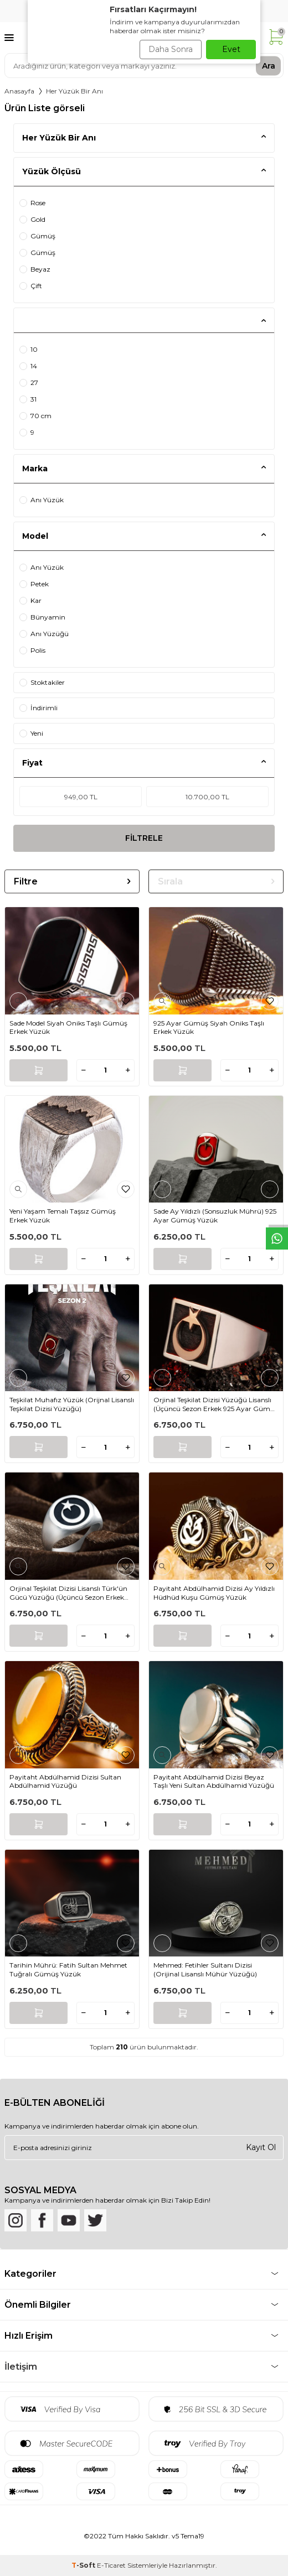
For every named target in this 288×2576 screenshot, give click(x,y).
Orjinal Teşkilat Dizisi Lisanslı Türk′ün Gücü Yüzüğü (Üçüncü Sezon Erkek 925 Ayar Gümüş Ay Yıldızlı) (68, 1592)
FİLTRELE (144, 838)
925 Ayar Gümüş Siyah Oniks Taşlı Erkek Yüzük (208, 1027)
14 (28, 366)
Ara (268, 65)
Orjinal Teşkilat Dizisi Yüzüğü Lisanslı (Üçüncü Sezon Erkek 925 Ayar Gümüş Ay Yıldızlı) (215, 1404)
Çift (30, 286)
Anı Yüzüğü (44, 633)
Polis (32, 650)
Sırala (216, 881)
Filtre (72, 881)
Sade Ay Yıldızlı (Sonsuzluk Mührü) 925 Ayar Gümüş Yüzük (214, 1215)
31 (28, 399)
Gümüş (37, 236)
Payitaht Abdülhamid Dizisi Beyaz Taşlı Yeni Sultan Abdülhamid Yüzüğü (213, 1781)
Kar (30, 600)
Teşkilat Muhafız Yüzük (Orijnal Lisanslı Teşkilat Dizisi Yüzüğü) (71, 1404)
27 (28, 382)
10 (28, 349)
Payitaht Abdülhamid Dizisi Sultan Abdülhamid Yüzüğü (65, 1781)
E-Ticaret (111, 2565)
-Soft (84, 2565)
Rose (32, 203)
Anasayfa (19, 91)
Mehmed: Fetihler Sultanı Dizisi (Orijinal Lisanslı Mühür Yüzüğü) (205, 1969)
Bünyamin (42, 617)
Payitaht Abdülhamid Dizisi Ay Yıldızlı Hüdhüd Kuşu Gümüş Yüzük (214, 1592)
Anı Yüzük (41, 500)
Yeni (31, 733)
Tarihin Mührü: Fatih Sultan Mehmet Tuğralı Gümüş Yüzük (68, 1969)
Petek (34, 584)
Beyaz (34, 269)
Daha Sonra (170, 49)
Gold (32, 219)
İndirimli (38, 708)
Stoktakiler (42, 682)
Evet (231, 49)
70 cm (35, 416)
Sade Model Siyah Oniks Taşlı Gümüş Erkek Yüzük (68, 1027)
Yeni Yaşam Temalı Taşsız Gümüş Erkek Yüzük (62, 1215)
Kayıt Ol (261, 2147)
